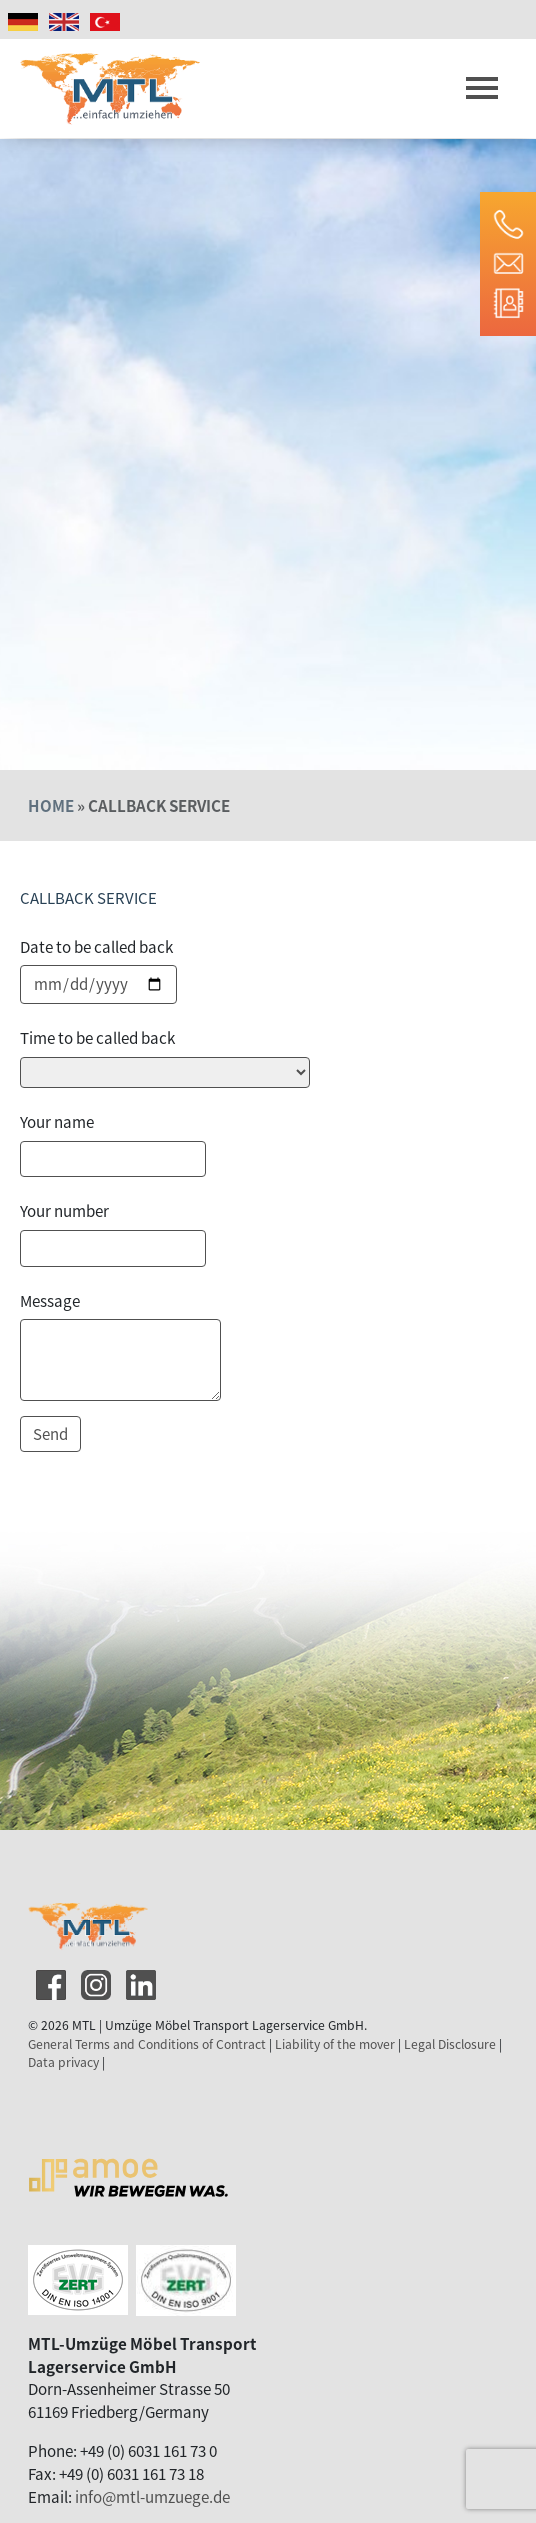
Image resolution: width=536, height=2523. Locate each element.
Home (51, 805)
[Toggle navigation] (482, 89)
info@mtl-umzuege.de (152, 2496)
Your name (57, 1121)
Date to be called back (96, 946)
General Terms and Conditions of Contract (147, 2044)
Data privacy (63, 2062)
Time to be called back (97, 1037)
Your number (64, 1210)
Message (50, 1300)
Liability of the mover (335, 2044)
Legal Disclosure (450, 2044)
